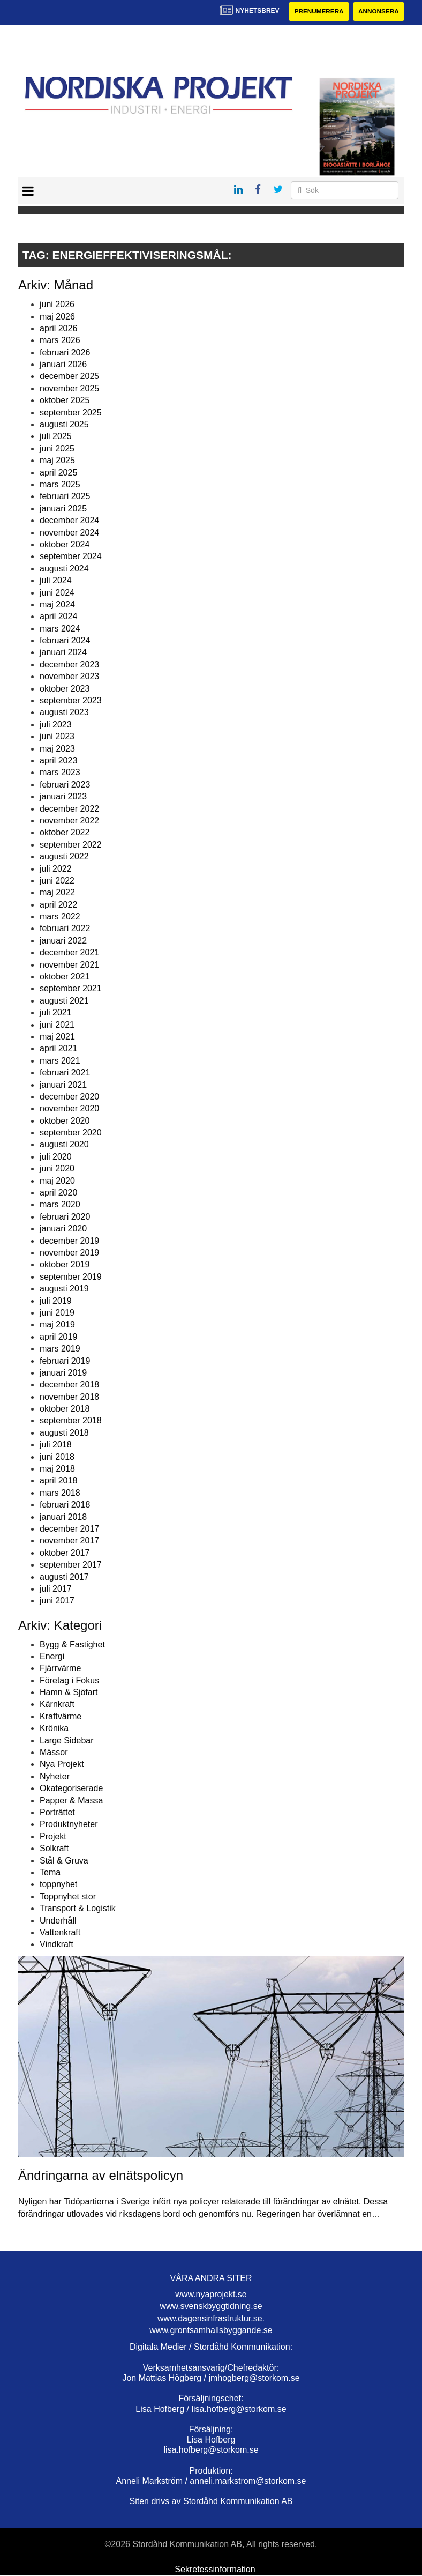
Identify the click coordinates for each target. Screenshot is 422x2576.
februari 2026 (65, 352)
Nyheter (55, 1776)
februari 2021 (65, 1073)
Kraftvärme (60, 1716)
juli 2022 (56, 868)
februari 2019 (65, 1360)
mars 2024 (60, 628)
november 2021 (69, 964)
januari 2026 (63, 364)
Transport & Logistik (78, 1908)
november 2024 (69, 532)
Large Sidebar (67, 1740)
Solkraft (54, 1848)
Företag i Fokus (69, 1680)
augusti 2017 (64, 1577)
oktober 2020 (64, 1120)
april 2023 (58, 760)
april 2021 (58, 1048)
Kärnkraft (57, 1704)
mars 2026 (60, 340)
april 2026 (58, 328)
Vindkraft (56, 1944)
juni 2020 (57, 1169)
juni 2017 (57, 1601)
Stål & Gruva (64, 1860)
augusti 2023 (64, 712)
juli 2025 (56, 436)
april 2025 (58, 472)
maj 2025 (57, 460)
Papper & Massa (71, 1800)
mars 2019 (60, 1349)
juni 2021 (57, 1024)
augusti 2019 (64, 1289)
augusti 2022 (64, 857)
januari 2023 (63, 796)
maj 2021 (57, 1036)
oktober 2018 (64, 1409)
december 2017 (69, 1528)
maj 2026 (57, 316)
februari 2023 (65, 784)
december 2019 (69, 1240)
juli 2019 (56, 1300)
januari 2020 (63, 1229)
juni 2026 (57, 304)
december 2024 (69, 520)
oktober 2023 (64, 688)
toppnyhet (58, 1884)
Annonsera (377, 12)
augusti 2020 (64, 1144)
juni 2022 (57, 880)
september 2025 (71, 412)
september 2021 (71, 988)
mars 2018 (60, 1492)
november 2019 (69, 1252)
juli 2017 (56, 1588)
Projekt (53, 1836)
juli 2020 (56, 1156)
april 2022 (58, 904)
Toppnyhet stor (68, 1896)
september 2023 (71, 700)
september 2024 (71, 556)
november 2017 (69, 1541)
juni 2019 (57, 1312)
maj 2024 (57, 604)
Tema (50, 1872)
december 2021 (69, 952)
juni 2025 (57, 448)
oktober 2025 (64, 400)
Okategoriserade (71, 1788)
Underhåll (58, 1920)
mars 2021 (60, 1060)
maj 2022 (57, 892)
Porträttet (57, 1812)
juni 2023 (57, 736)
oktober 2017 (64, 1552)
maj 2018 (57, 1468)
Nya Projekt (62, 1764)
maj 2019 (57, 1325)
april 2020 (58, 1192)
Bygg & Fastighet (72, 1644)
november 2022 (69, 820)
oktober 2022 (64, 832)
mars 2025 (60, 484)
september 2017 (71, 1565)
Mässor (53, 1752)
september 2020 (71, 1133)
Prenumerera (316, 12)
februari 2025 (65, 496)
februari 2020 (65, 1216)
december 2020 (69, 1096)
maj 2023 (57, 748)
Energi (52, 1656)
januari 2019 (63, 1372)
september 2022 (71, 844)
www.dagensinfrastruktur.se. (211, 2318)
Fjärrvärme (60, 1668)
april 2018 (58, 1481)
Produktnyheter (69, 1824)
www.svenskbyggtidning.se (211, 2306)
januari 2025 (63, 508)
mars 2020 (60, 1204)
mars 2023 (60, 772)
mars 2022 (60, 916)
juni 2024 (57, 592)
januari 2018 (63, 1516)
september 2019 (71, 1276)
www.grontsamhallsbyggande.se (210, 2330)
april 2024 (58, 616)
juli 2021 (56, 1013)
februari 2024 (65, 640)
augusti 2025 (64, 424)
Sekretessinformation (215, 2569)
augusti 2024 (64, 568)
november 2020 (69, 1108)
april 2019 (58, 1336)
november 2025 (69, 388)
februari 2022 (65, 928)
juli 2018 (56, 1445)
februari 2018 (65, 1505)
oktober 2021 (64, 976)
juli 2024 (56, 580)
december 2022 (69, 808)
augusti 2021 (64, 1000)
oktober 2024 (64, 544)
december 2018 (69, 1385)
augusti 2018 (64, 1432)
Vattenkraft (60, 1932)
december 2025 (69, 376)
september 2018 (71, 1421)
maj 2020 (57, 1180)
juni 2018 (57, 1456)
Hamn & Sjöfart (68, 1692)
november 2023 (69, 676)
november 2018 (69, 1396)
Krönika (54, 1728)
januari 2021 (63, 1084)
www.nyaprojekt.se (210, 2294)
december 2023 (69, 664)
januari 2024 (63, 652)
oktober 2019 (64, 1265)
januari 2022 (63, 940)
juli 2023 (56, 724)
